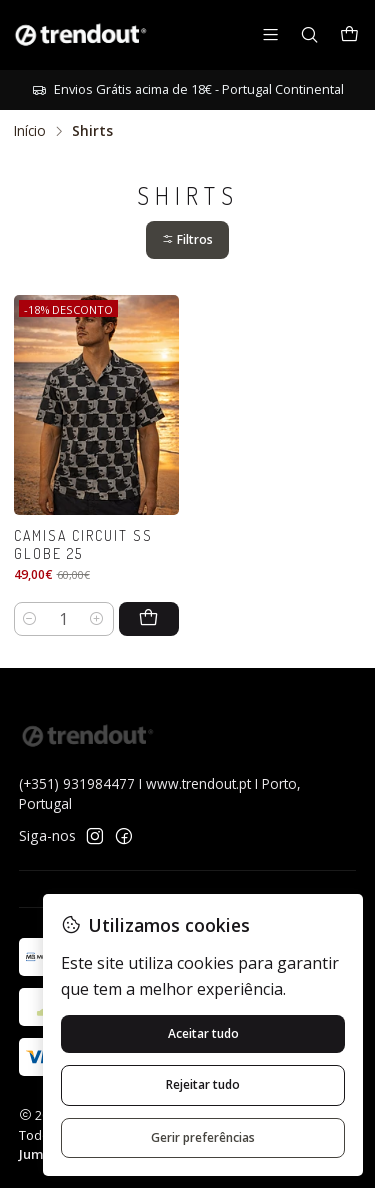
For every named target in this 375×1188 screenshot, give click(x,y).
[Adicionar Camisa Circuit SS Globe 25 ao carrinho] (149, 619)
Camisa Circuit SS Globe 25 (83, 544)
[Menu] (270, 34)
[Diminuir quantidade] (30, 619)
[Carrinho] (349, 35)
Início (30, 131)
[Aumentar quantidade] (97, 619)
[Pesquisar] (309, 34)
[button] (187, 240)
